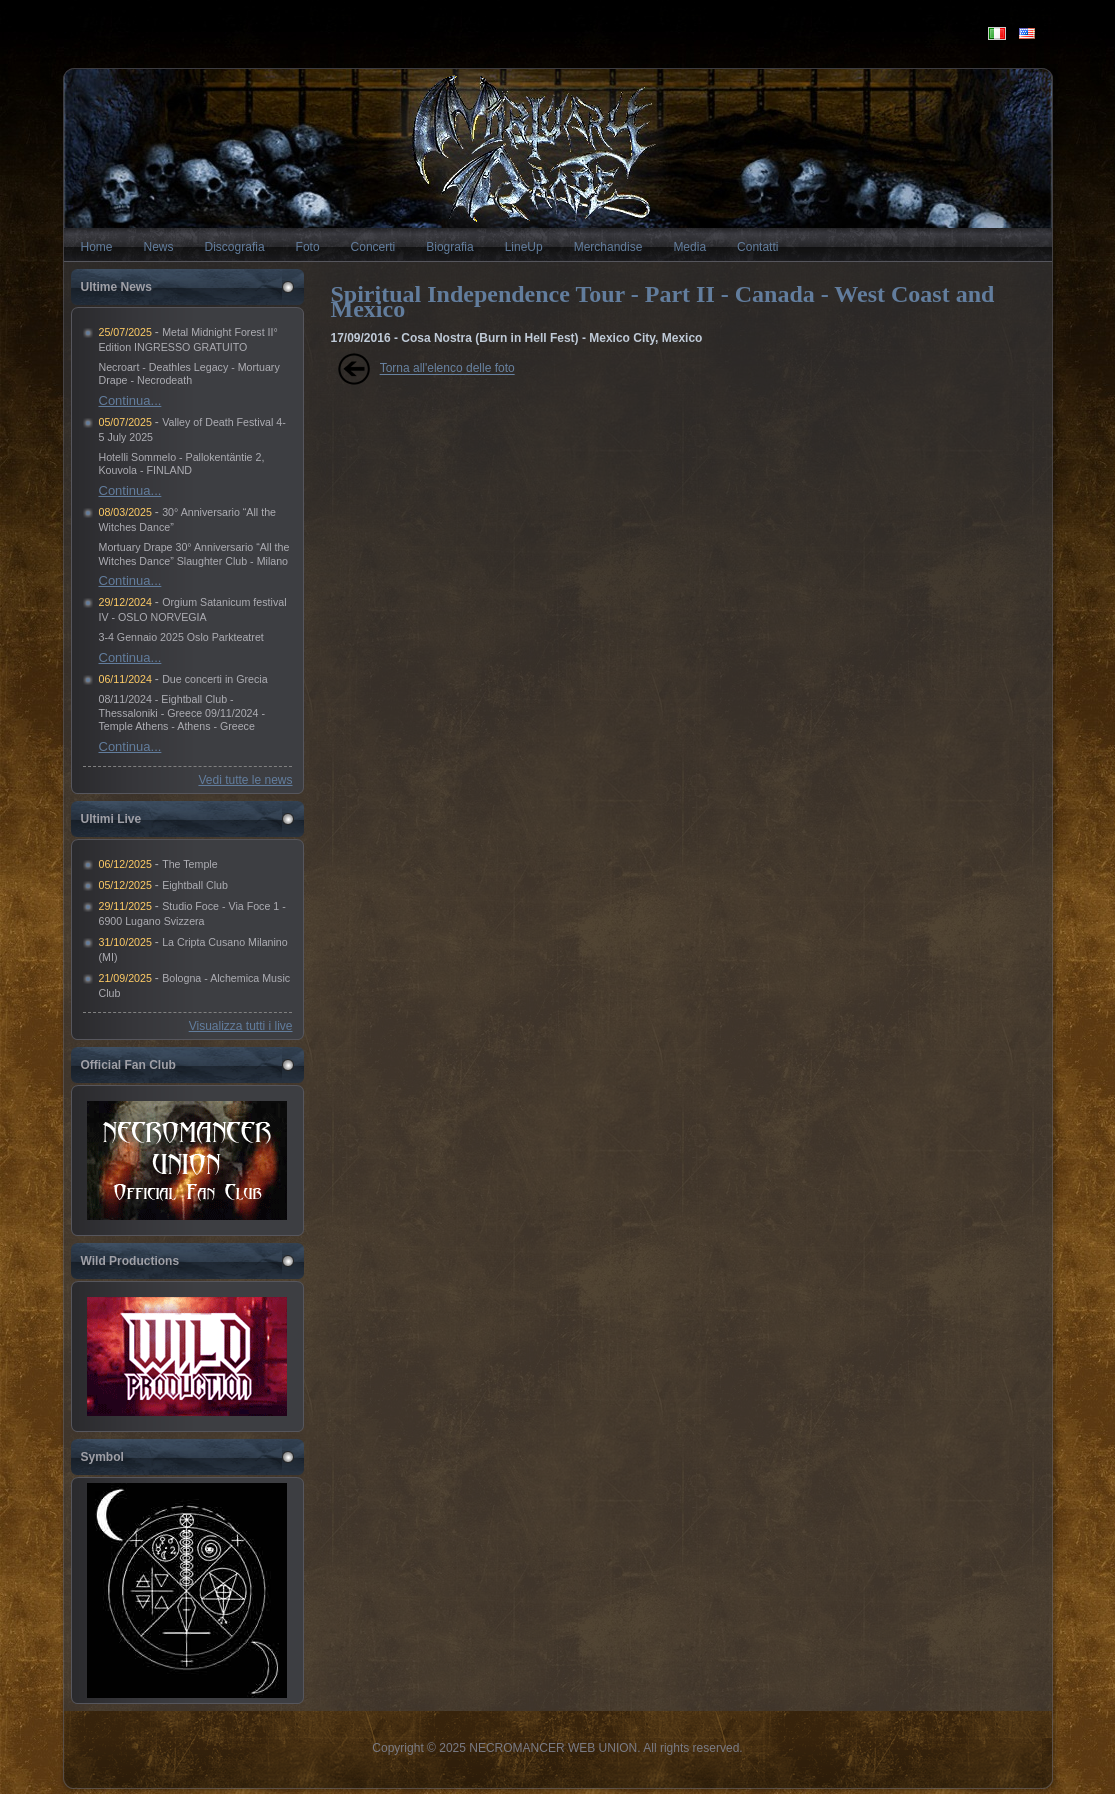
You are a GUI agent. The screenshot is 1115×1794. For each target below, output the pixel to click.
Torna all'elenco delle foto (447, 369)
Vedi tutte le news (245, 780)
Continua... (130, 400)
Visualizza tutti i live (241, 1026)
